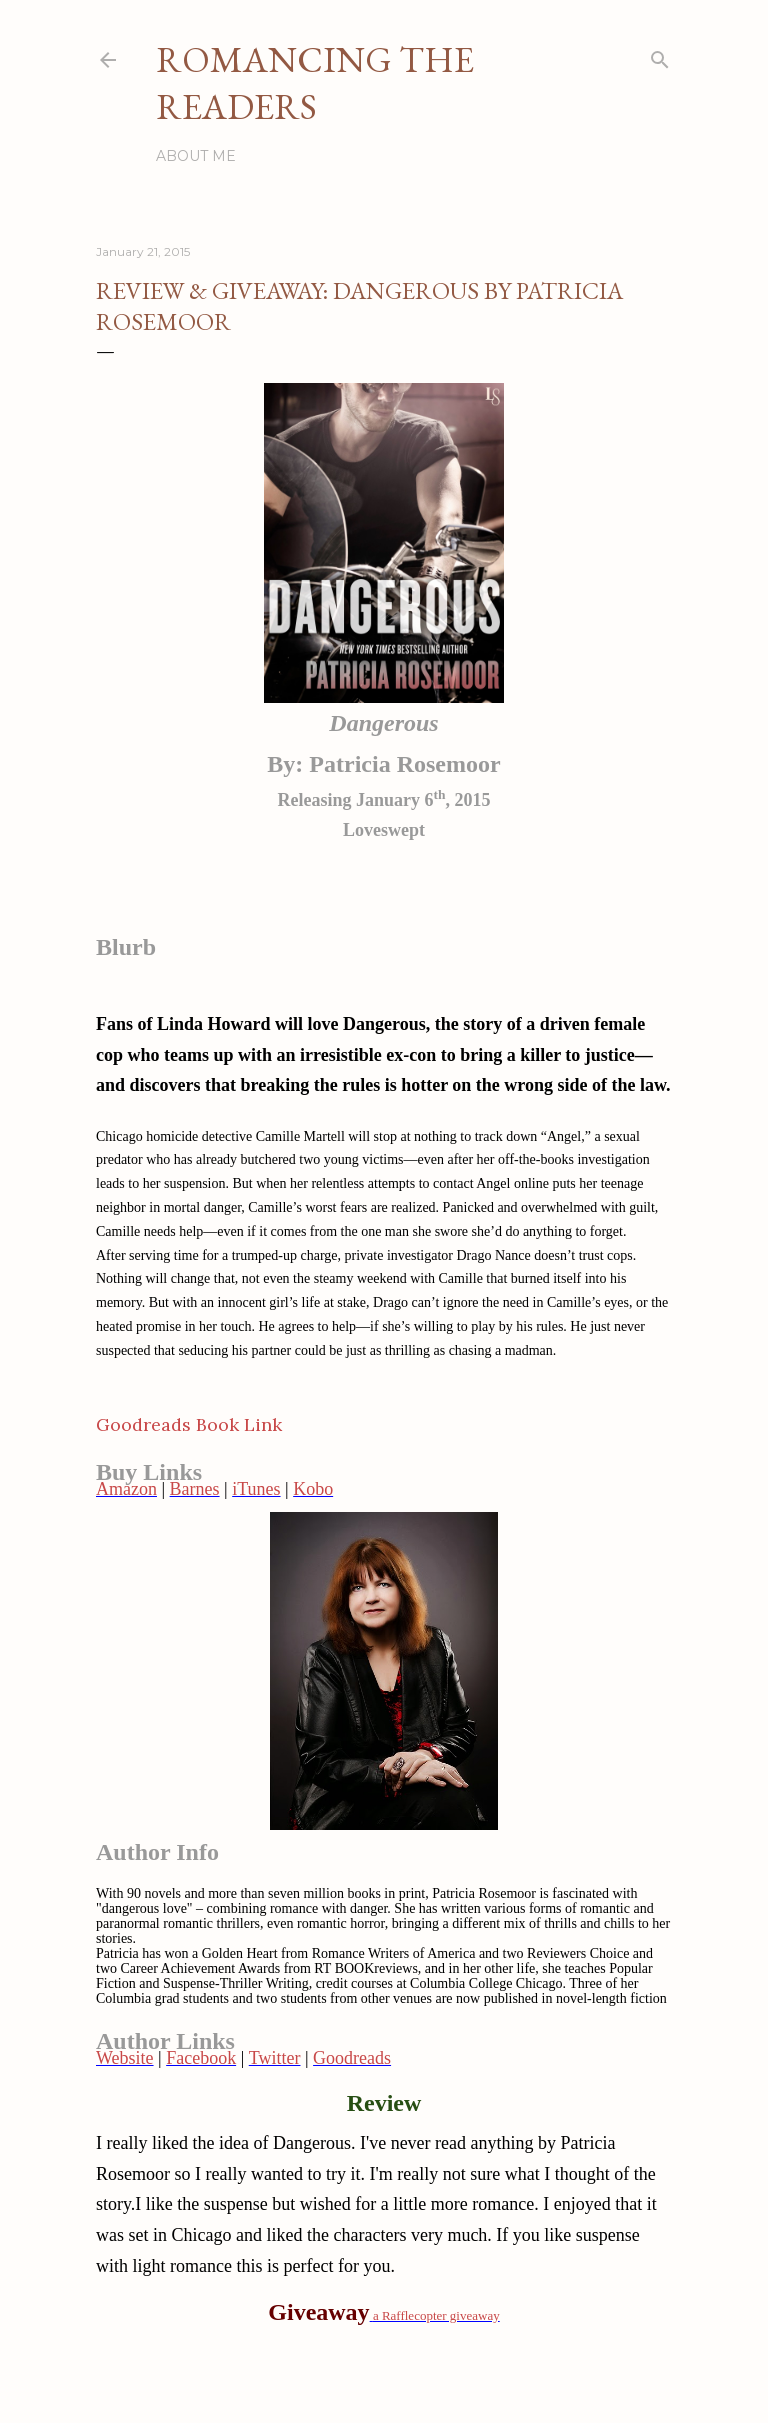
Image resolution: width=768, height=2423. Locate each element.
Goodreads (352, 2058)
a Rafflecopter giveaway (436, 2315)
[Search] (660, 55)
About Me (196, 156)
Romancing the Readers (315, 83)
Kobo (313, 1489)
